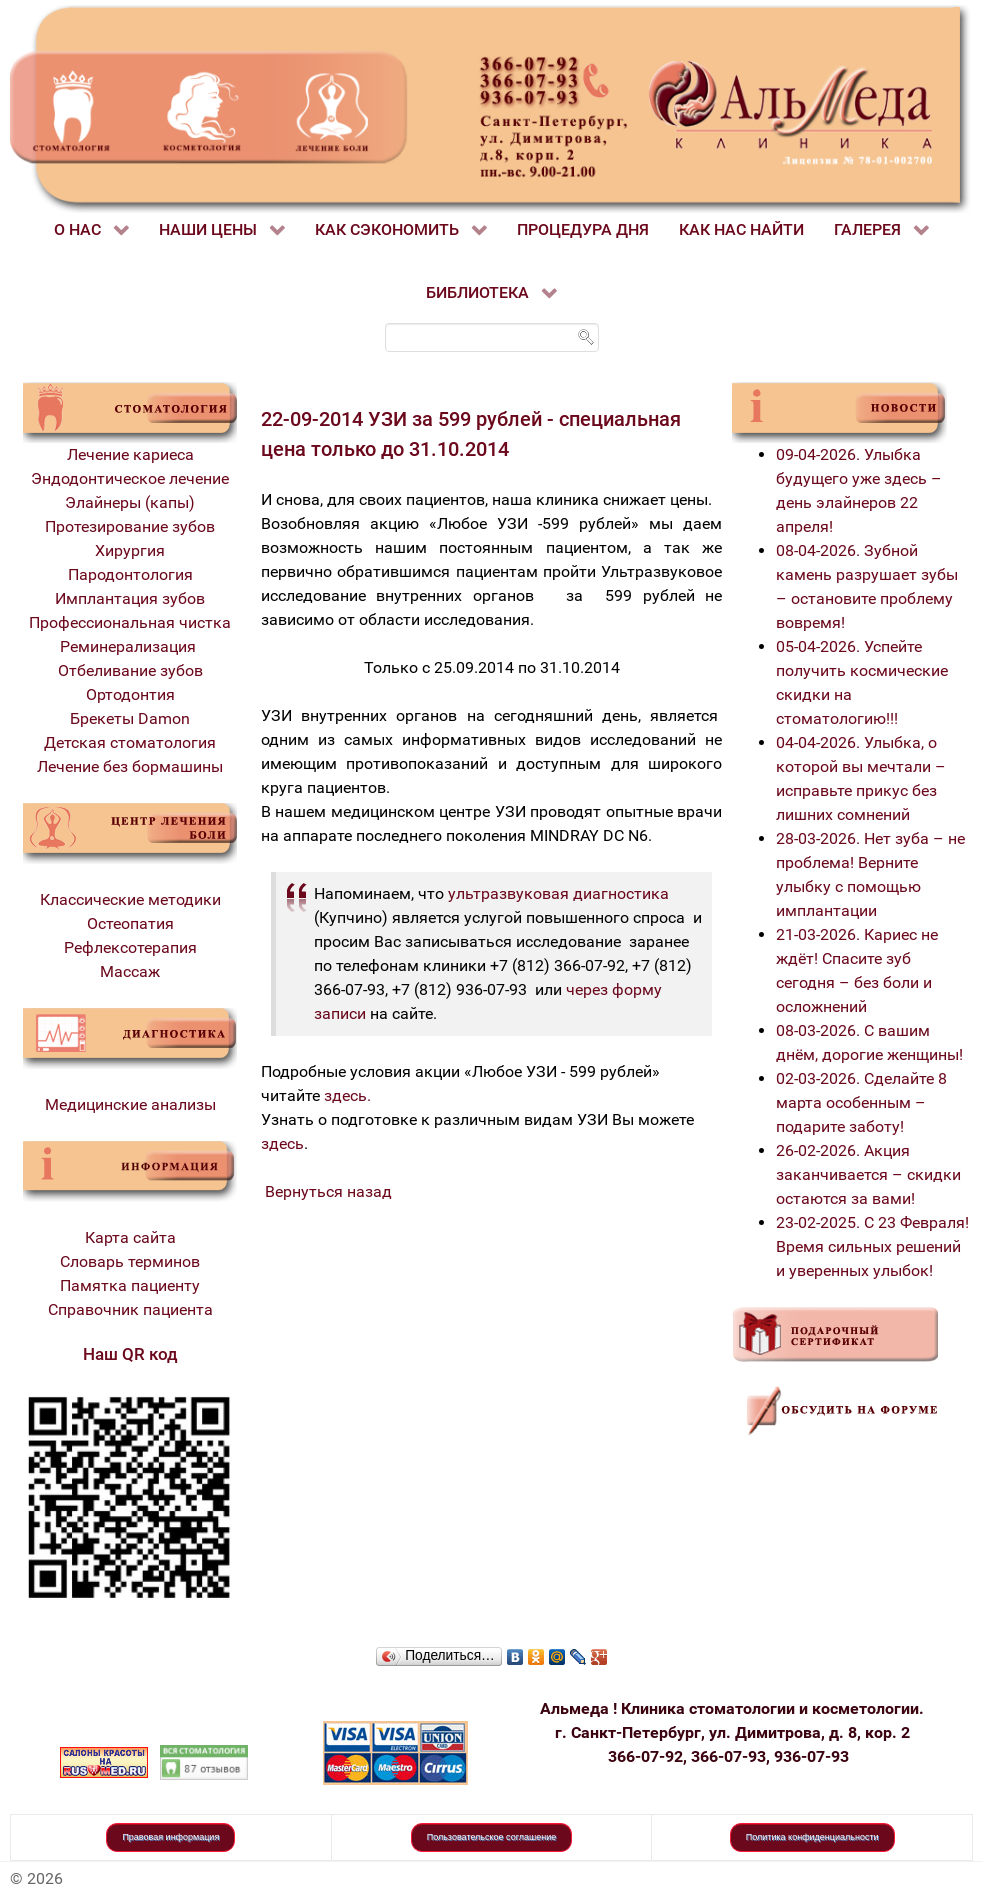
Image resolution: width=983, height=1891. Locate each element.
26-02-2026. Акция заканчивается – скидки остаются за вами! (868, 1174)
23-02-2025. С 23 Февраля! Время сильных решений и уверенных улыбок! (872, 1246)
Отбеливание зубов (130, 670)
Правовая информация (170, 1837)
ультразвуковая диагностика (558, 893)
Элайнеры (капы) (130, 502)
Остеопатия (130, 923)
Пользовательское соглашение (492, 1837)
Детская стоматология (130, 742)
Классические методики (130, 899)
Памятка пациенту (130, 1285)
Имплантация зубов (130, 598)
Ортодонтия (130, 694)
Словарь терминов (130, 1261)
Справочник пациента (130, 1309)
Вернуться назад (328, 1191)
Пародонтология (130, 574)
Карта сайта (130, 1237)
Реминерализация (130, 646)
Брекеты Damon (130, 718)
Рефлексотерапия (130, 947)
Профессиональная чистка (130, 622)
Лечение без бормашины (130, 766)
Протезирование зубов (130, 526)
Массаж (130, 971)
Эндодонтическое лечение (130, 478)
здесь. (347, 1095)
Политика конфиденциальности (812, 1837)
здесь (282, 1143)
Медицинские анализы (130, 1104)
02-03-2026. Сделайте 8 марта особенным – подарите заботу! (861, 1102)
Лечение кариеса (130, 454)
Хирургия (130, 550)
